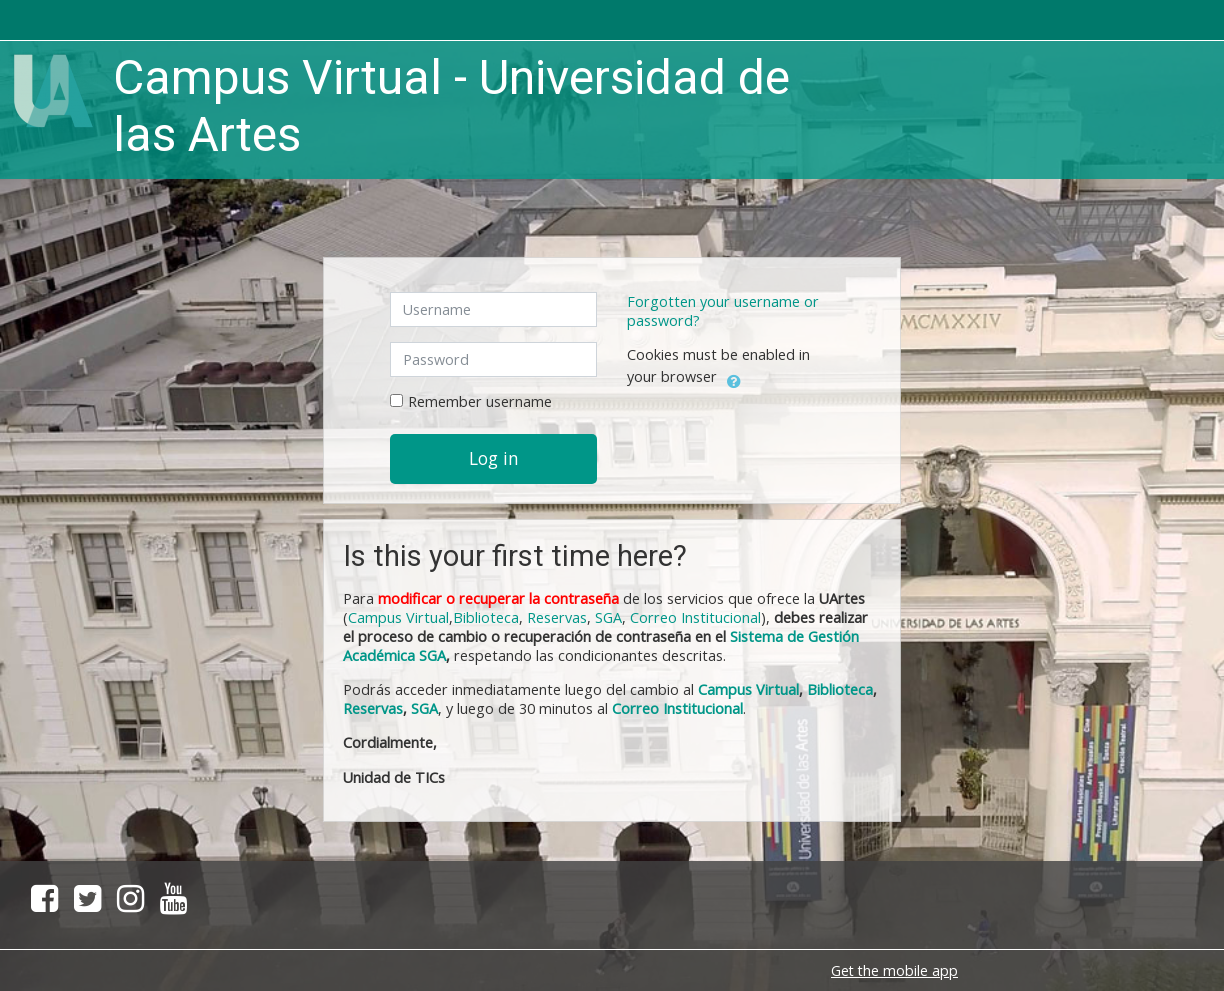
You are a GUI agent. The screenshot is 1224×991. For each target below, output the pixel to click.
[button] (734, 378)
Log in (494, 458)
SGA (608, 617)
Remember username (480, 401)
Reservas (557, 617)
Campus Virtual (748, 689)
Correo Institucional (695, 617)
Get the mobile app (894, 970)
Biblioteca (486, 617)
